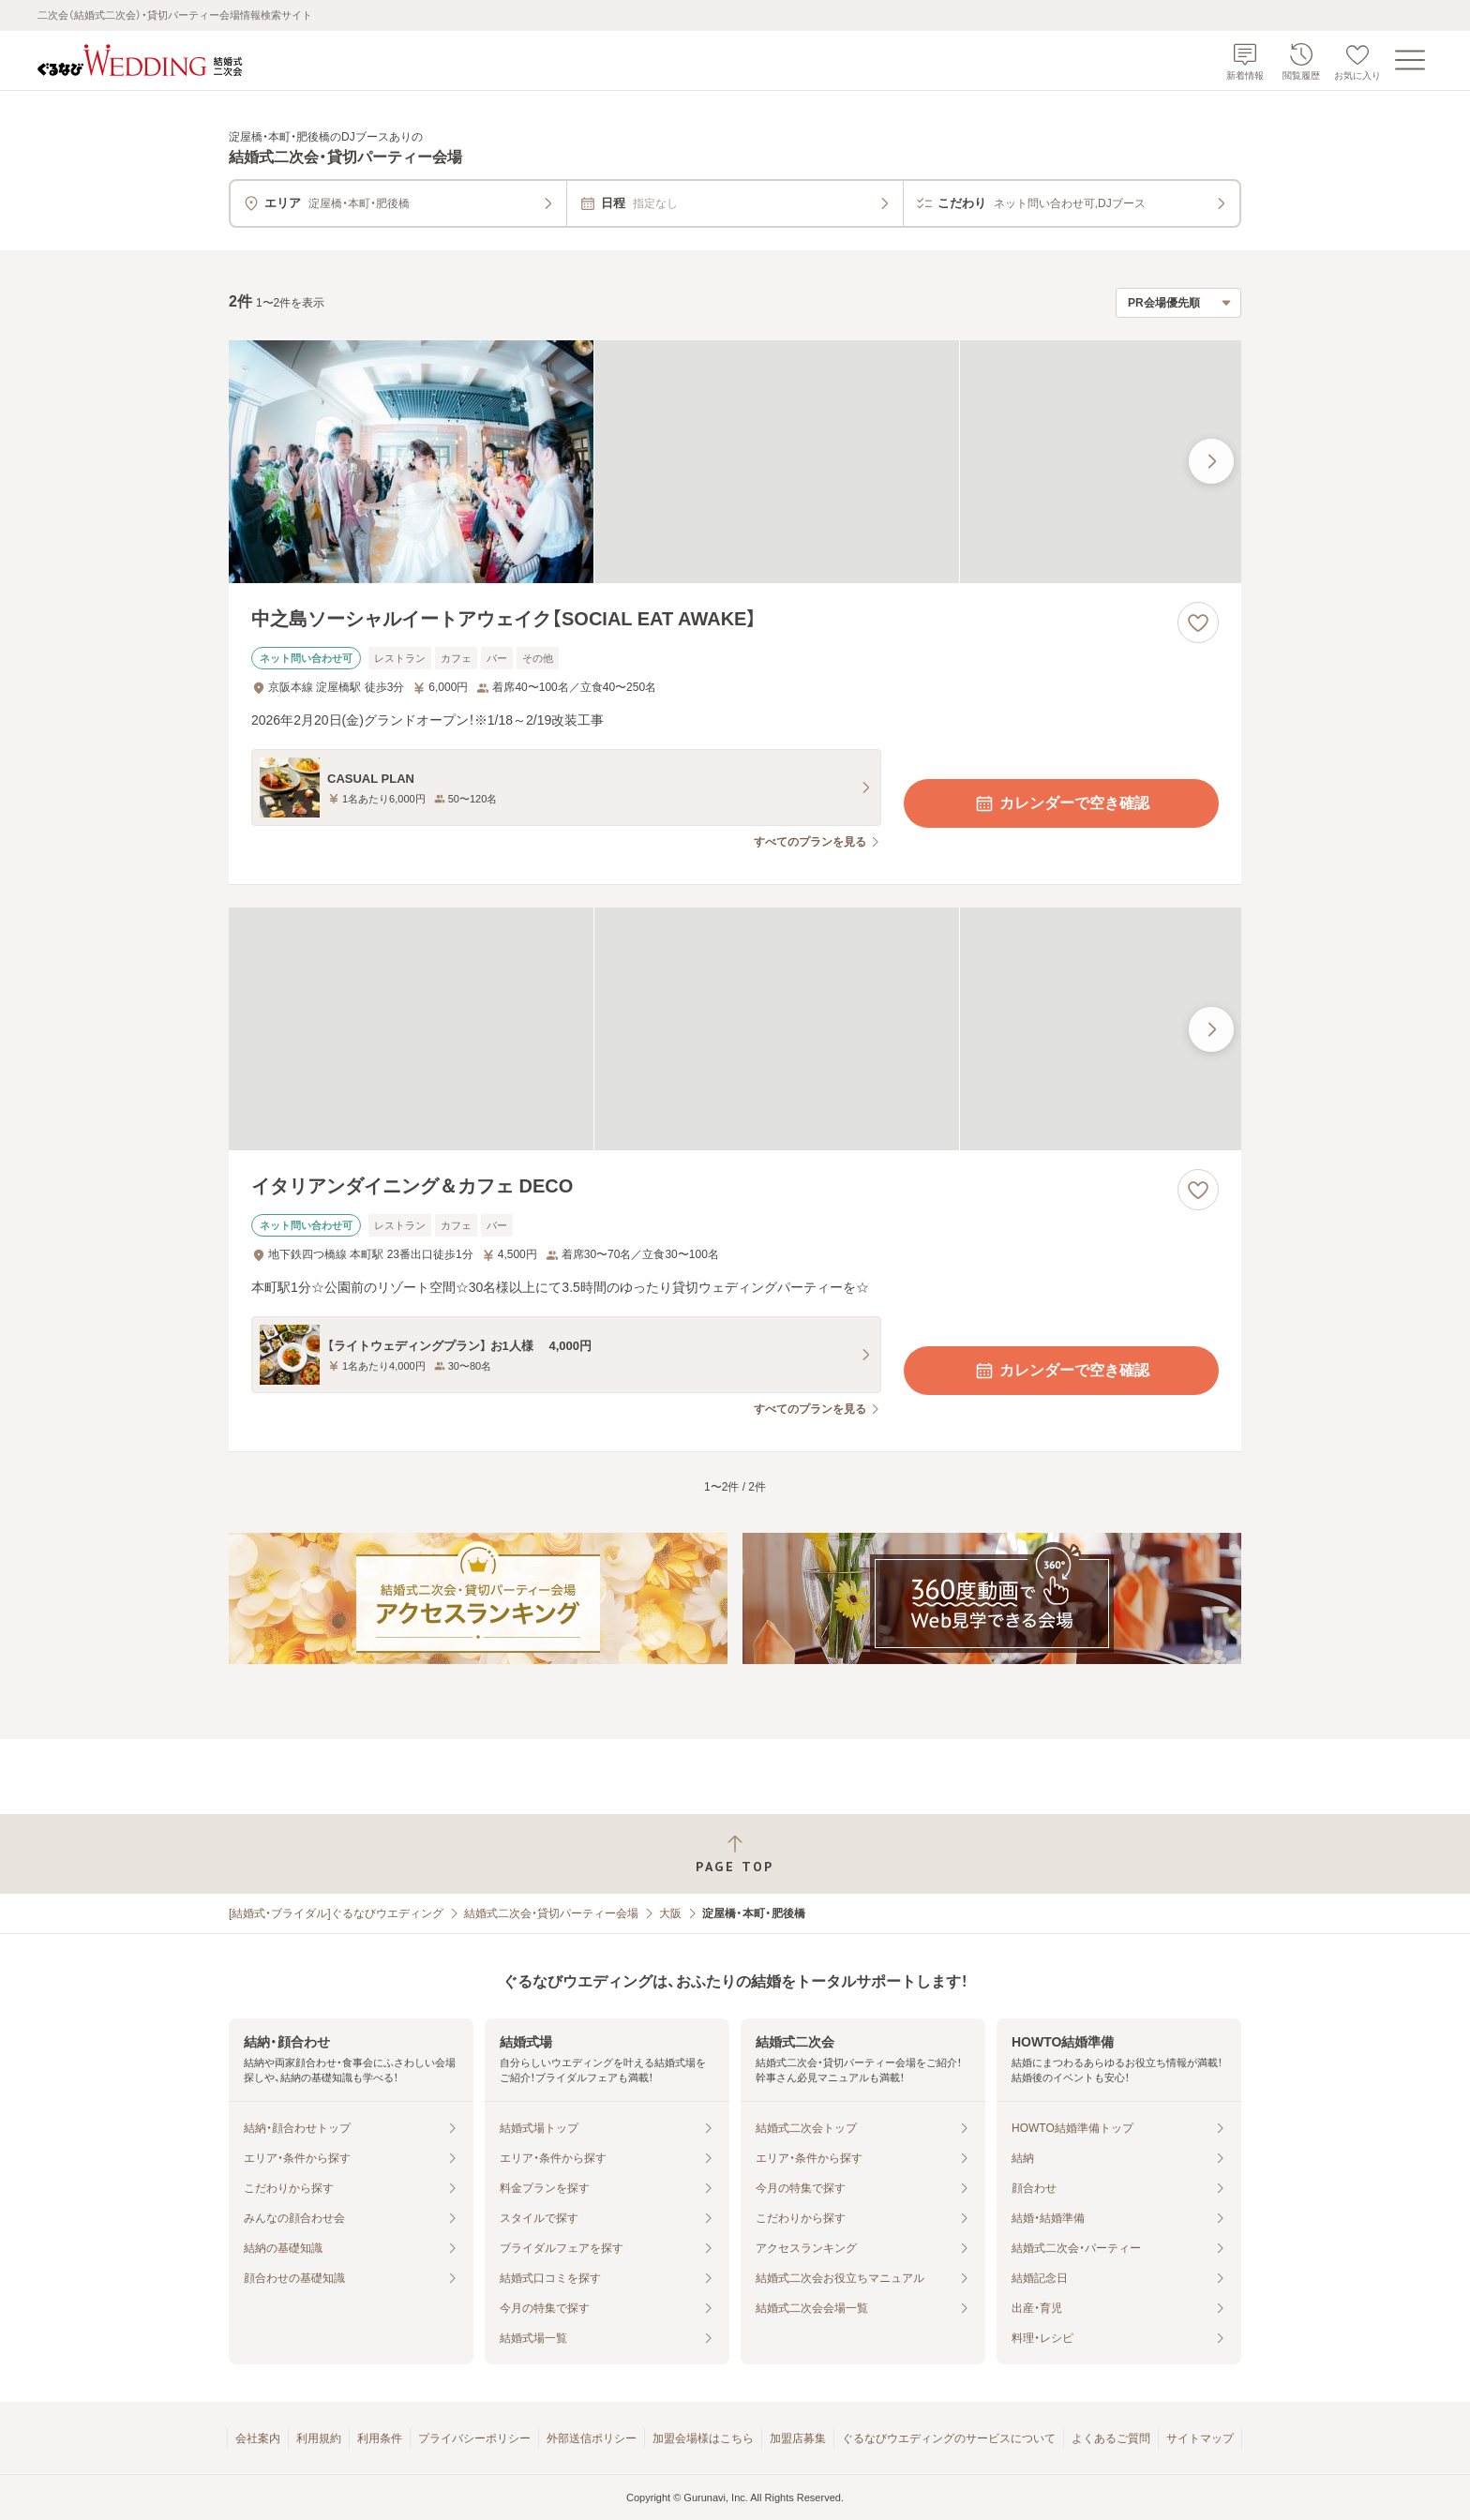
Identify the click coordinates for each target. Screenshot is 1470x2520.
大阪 (670, 1913)
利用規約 (318, 2438)
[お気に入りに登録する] (1198, 622)
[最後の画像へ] (1211, 461)
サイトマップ (1200, 2438)
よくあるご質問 (1111, 2438)
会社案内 (257, 2438)
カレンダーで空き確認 (1061, 803)
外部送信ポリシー (592, 2438)
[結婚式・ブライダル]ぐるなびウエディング (336, 1913)
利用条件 (379, 2438)
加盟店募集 (798, 2438)
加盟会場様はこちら (703, 2438)
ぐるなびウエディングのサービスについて (949, 2438)
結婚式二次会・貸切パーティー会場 (551, 1913)
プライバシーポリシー (474, 2438)
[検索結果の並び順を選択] (1178, 303)
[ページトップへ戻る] (735, 1854)
